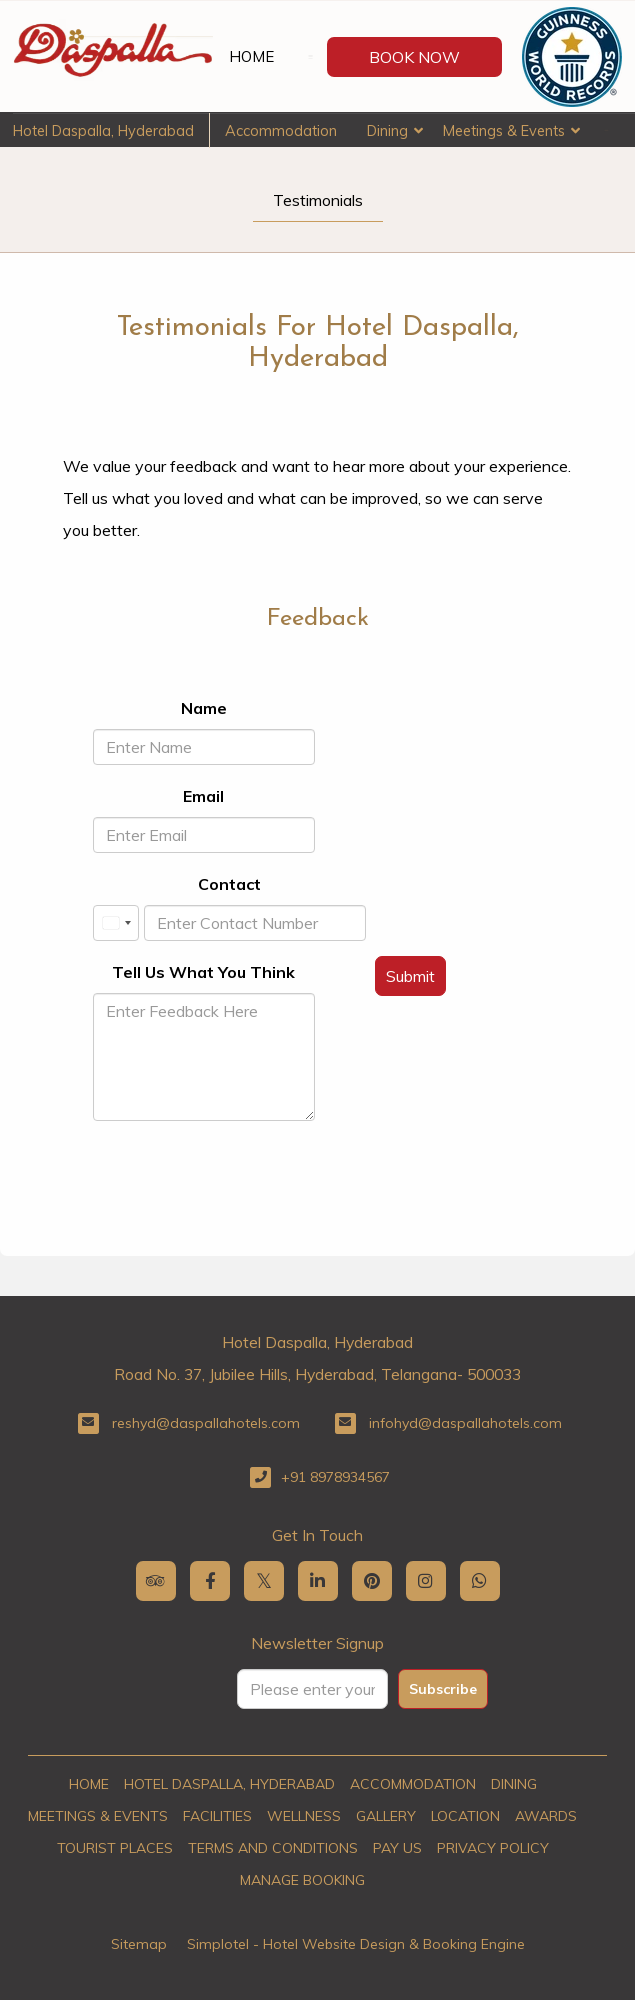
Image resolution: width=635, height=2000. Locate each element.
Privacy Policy (493, 1848)
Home (251, 56)
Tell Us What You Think (203, 972)
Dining (387, 130)
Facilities (217, 1816)
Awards (546, 1816)
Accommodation (281, 130)
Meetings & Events (504, 130)
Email (203, 796)
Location (465, 1816)
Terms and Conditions (273, 1848)
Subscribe (443, 1689)
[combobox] (116, 923)
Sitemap (139, 1944)
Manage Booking (302, 1880)
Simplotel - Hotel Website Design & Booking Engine (356, 1944)
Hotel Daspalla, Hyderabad (103, 130)
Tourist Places (115, 1848)
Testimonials (318, 200)
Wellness (304, 1816)
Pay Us (397, 1848)
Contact (229, 884)
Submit (410, 976)
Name (204, 708)
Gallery (386, 1816)
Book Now (414, 57)
